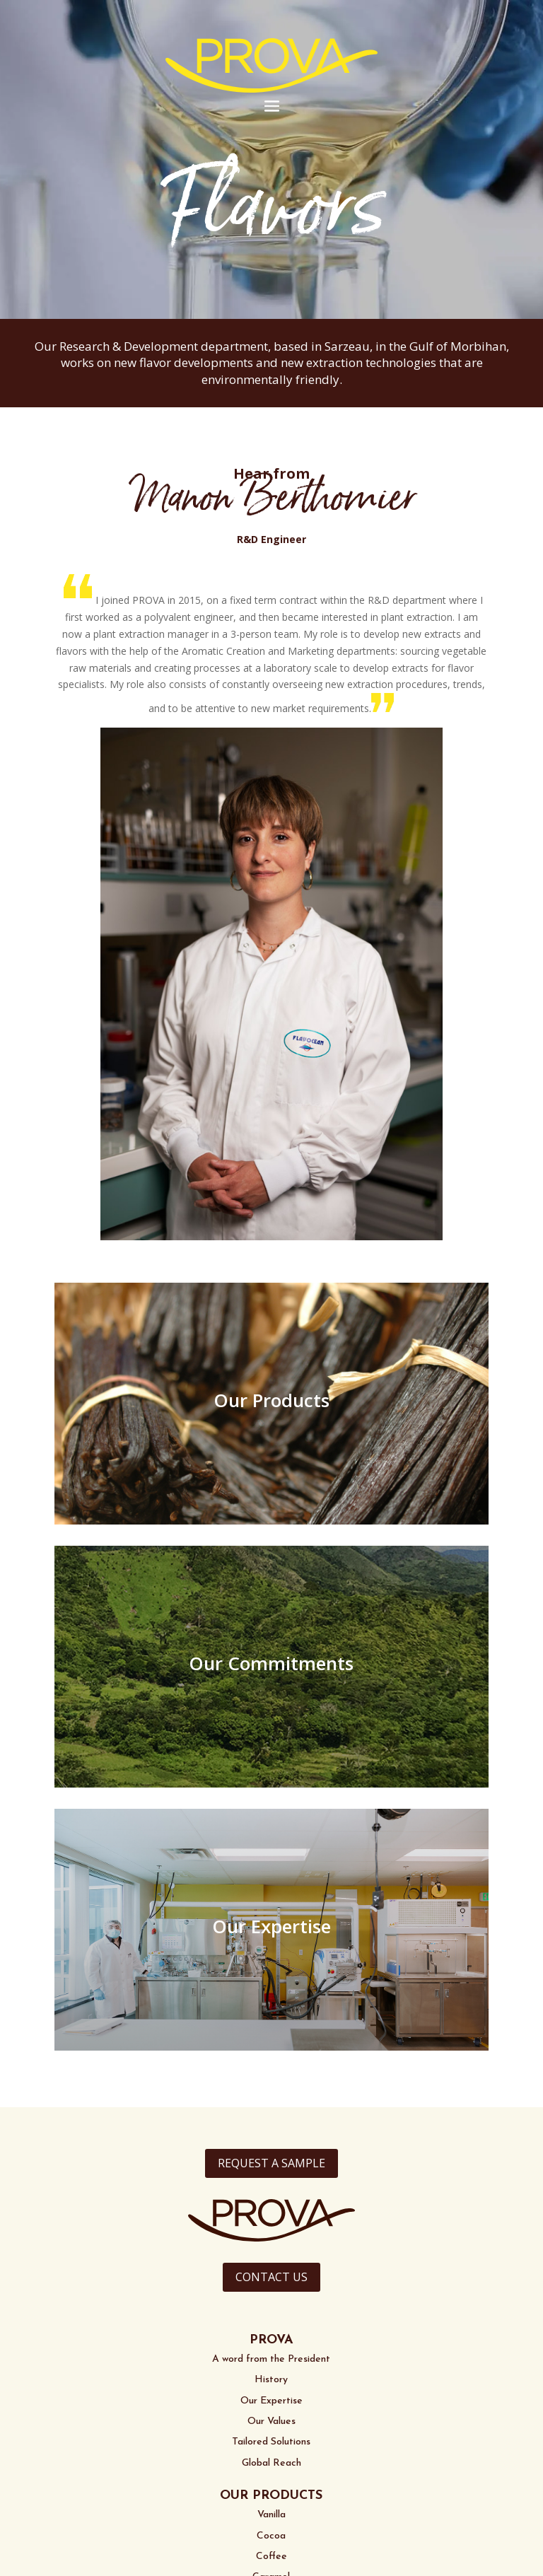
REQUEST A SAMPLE (271, 2163)
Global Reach (271, 2463)
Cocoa (271, 2536)
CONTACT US (271, 2277)
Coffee (271, 2556)
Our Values (271, 2421)
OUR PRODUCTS (271, 2495)
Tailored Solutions (271, 2442)
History (271, 2379)
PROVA (271, 2340)
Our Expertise (271, 2401)
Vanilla (271, 2515)
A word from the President (271, 2359)
